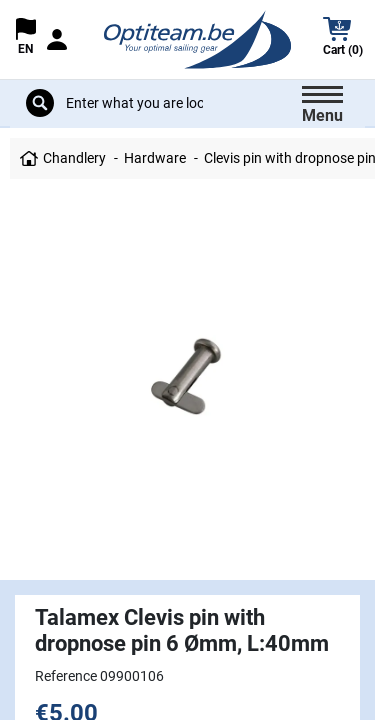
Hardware (155, 158)
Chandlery (74, 158)
